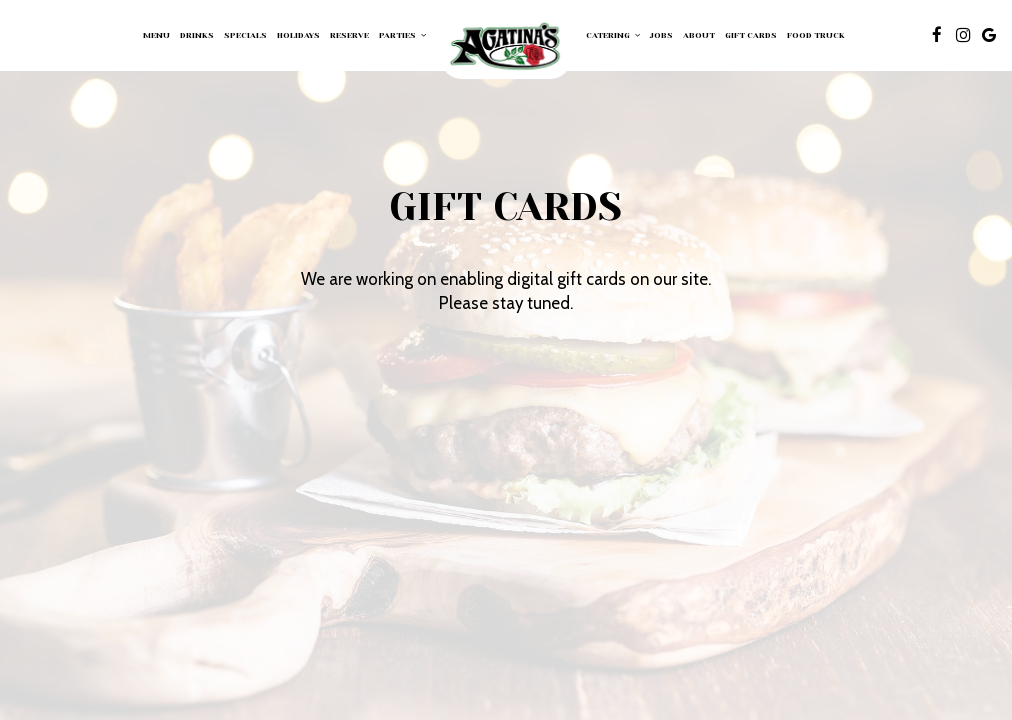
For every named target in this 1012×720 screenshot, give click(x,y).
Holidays (298, 35)
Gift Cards (751, 35)
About (699, 35)
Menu (156, 35)
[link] (506, 47)
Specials (245, 35)
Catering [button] (613, 35)
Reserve (349, 35)
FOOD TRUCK (816, 35)
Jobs (661, 35)
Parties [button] (402, 35)
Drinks (197, 35)
